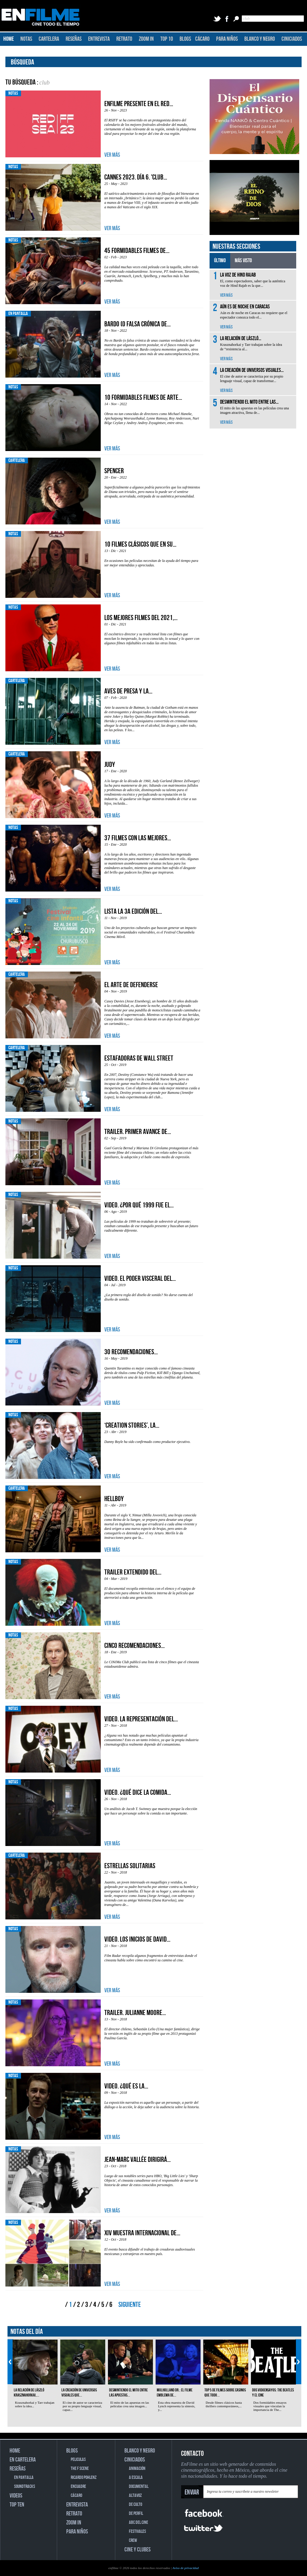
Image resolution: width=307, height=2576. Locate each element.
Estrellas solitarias (129, 1866)
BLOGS (185, 39)
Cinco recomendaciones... (134, 1645)
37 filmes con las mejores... (137, 838)
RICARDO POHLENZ (84, 2477)
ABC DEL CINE (138, 2522)
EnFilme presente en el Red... (138, 103)
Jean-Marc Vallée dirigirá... (137, 2159)
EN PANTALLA (24, 2477)
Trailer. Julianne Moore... (135, 2012)
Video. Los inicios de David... (137, 1939)
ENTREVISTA (99, 39)
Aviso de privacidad (185, 2568)
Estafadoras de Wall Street (138, 1058)
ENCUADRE (78, 2486)
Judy (109, 764)
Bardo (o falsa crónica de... (137, 324)
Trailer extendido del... (132, 1572)
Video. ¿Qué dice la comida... (137, 1792)
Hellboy (114, 1498)
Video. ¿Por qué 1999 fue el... (139, 1205)
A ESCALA (136, 2477)
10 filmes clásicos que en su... (140, 544)
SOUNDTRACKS (24, 2486)
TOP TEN (17, 2504)
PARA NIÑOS (227, 39)
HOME (8, 39)
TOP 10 (166, 39)
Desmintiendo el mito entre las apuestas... (128, 2393)
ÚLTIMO (220, 260)
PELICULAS (78, 2459)
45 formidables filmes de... (136, 250)
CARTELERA (49, 39)
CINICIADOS (292, 39)
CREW (133, 2540)
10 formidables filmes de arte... (143, 397)
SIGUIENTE (129, 2304)
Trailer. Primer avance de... (137, 1131)
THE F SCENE (80, 2468)
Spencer (114, 471)
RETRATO (124, 39)
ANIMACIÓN (137, 2468)
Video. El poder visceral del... (140, 1278)
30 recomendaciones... (131, 1352)
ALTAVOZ (135, 2495)
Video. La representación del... (141, 1719)
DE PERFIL (136, 2513)
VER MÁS (112, 155)
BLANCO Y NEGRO (259, 39)
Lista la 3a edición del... (133, 911)
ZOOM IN (146, 39)
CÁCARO (202, 39)
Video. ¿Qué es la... (126, 2086)
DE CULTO (135, 2504)
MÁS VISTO (243, 260)
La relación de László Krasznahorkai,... (29, 2393)
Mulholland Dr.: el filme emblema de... (174, 2393)
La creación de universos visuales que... (79, 2393)
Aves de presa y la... (128, 691)
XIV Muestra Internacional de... (142, 2233)
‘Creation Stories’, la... (131, 1425)
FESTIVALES (137, 2531)
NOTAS (26, 39)
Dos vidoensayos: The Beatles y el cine (273, 2393)
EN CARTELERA (23, 2459)
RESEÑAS (74, 39)
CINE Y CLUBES (137, 2549)
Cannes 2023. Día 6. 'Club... (135, 177)
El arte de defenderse (131, 985)
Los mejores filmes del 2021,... (140, 617)
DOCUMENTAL (138, 2486)
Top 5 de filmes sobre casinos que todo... (225, 2393)
